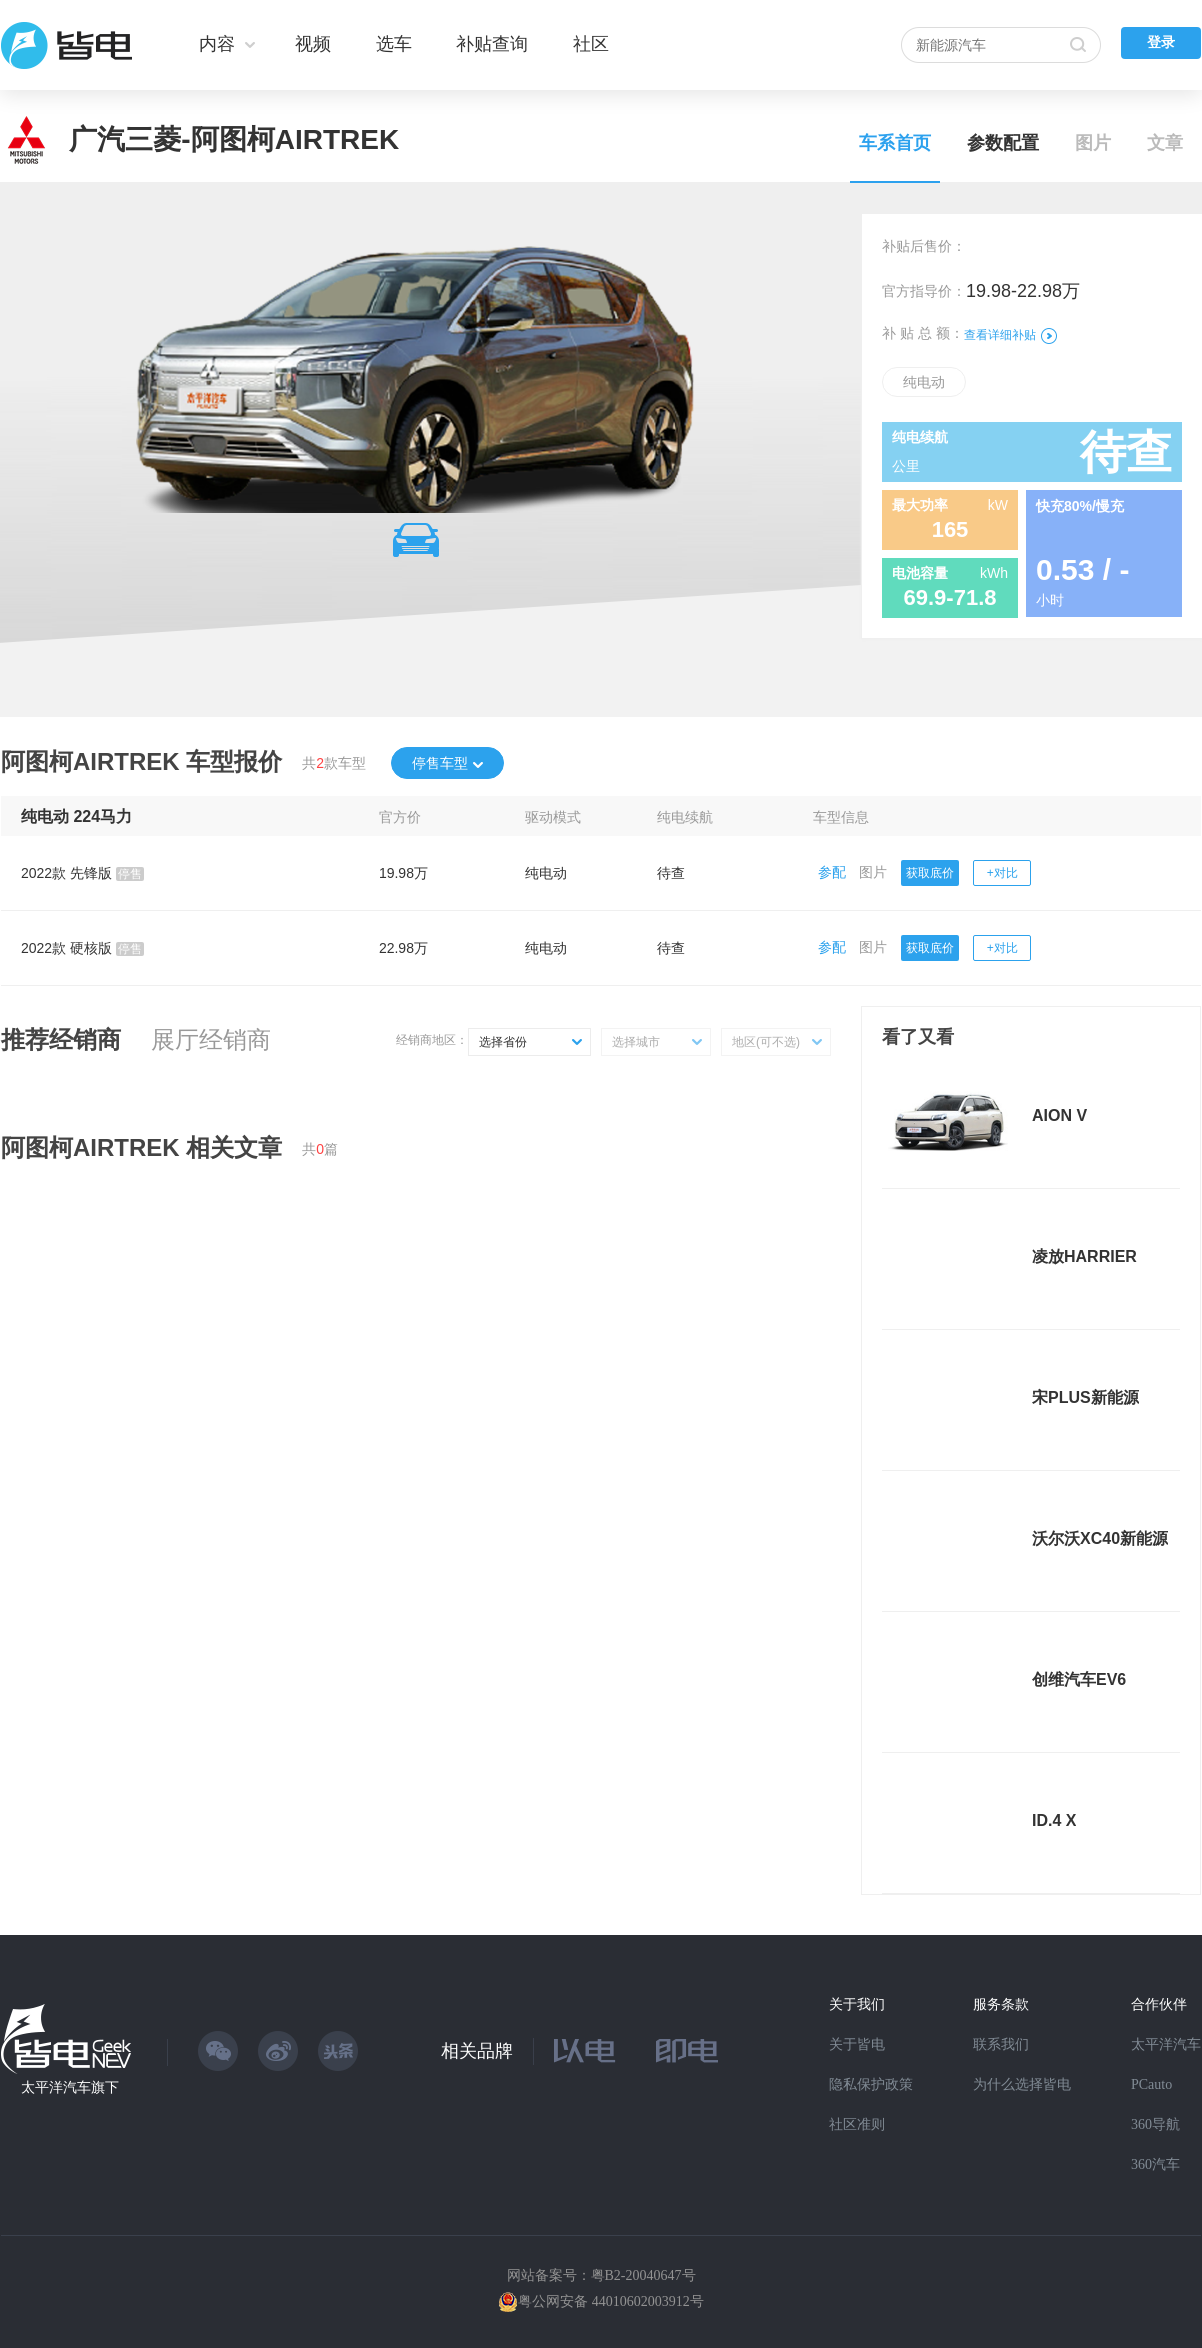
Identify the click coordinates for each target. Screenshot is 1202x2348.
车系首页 (895, 143)
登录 (1161, 42)
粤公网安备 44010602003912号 (611, 2301)
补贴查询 (492, 44)
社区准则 (857, 2124)
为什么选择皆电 (1022, 2084)
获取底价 (930, 873)
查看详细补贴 (1010, 335)
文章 (1165, 143)
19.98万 (403, 873)
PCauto (1151, 2084)
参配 (832, 872)
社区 (591, 44)
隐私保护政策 (871, 2084)
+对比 (1002, 873)
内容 (217, 44)
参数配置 (1003, 143)
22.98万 (403, 948)
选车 (394, 44)
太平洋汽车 (1166, 2044)
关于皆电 (857, 2044)
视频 (313, 44)
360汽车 (1155, 2164)
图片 (1093, 143)
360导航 (1155, 2124)
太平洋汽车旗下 (70, 2087)
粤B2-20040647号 (643, 2275)
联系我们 (1001, 2044)
